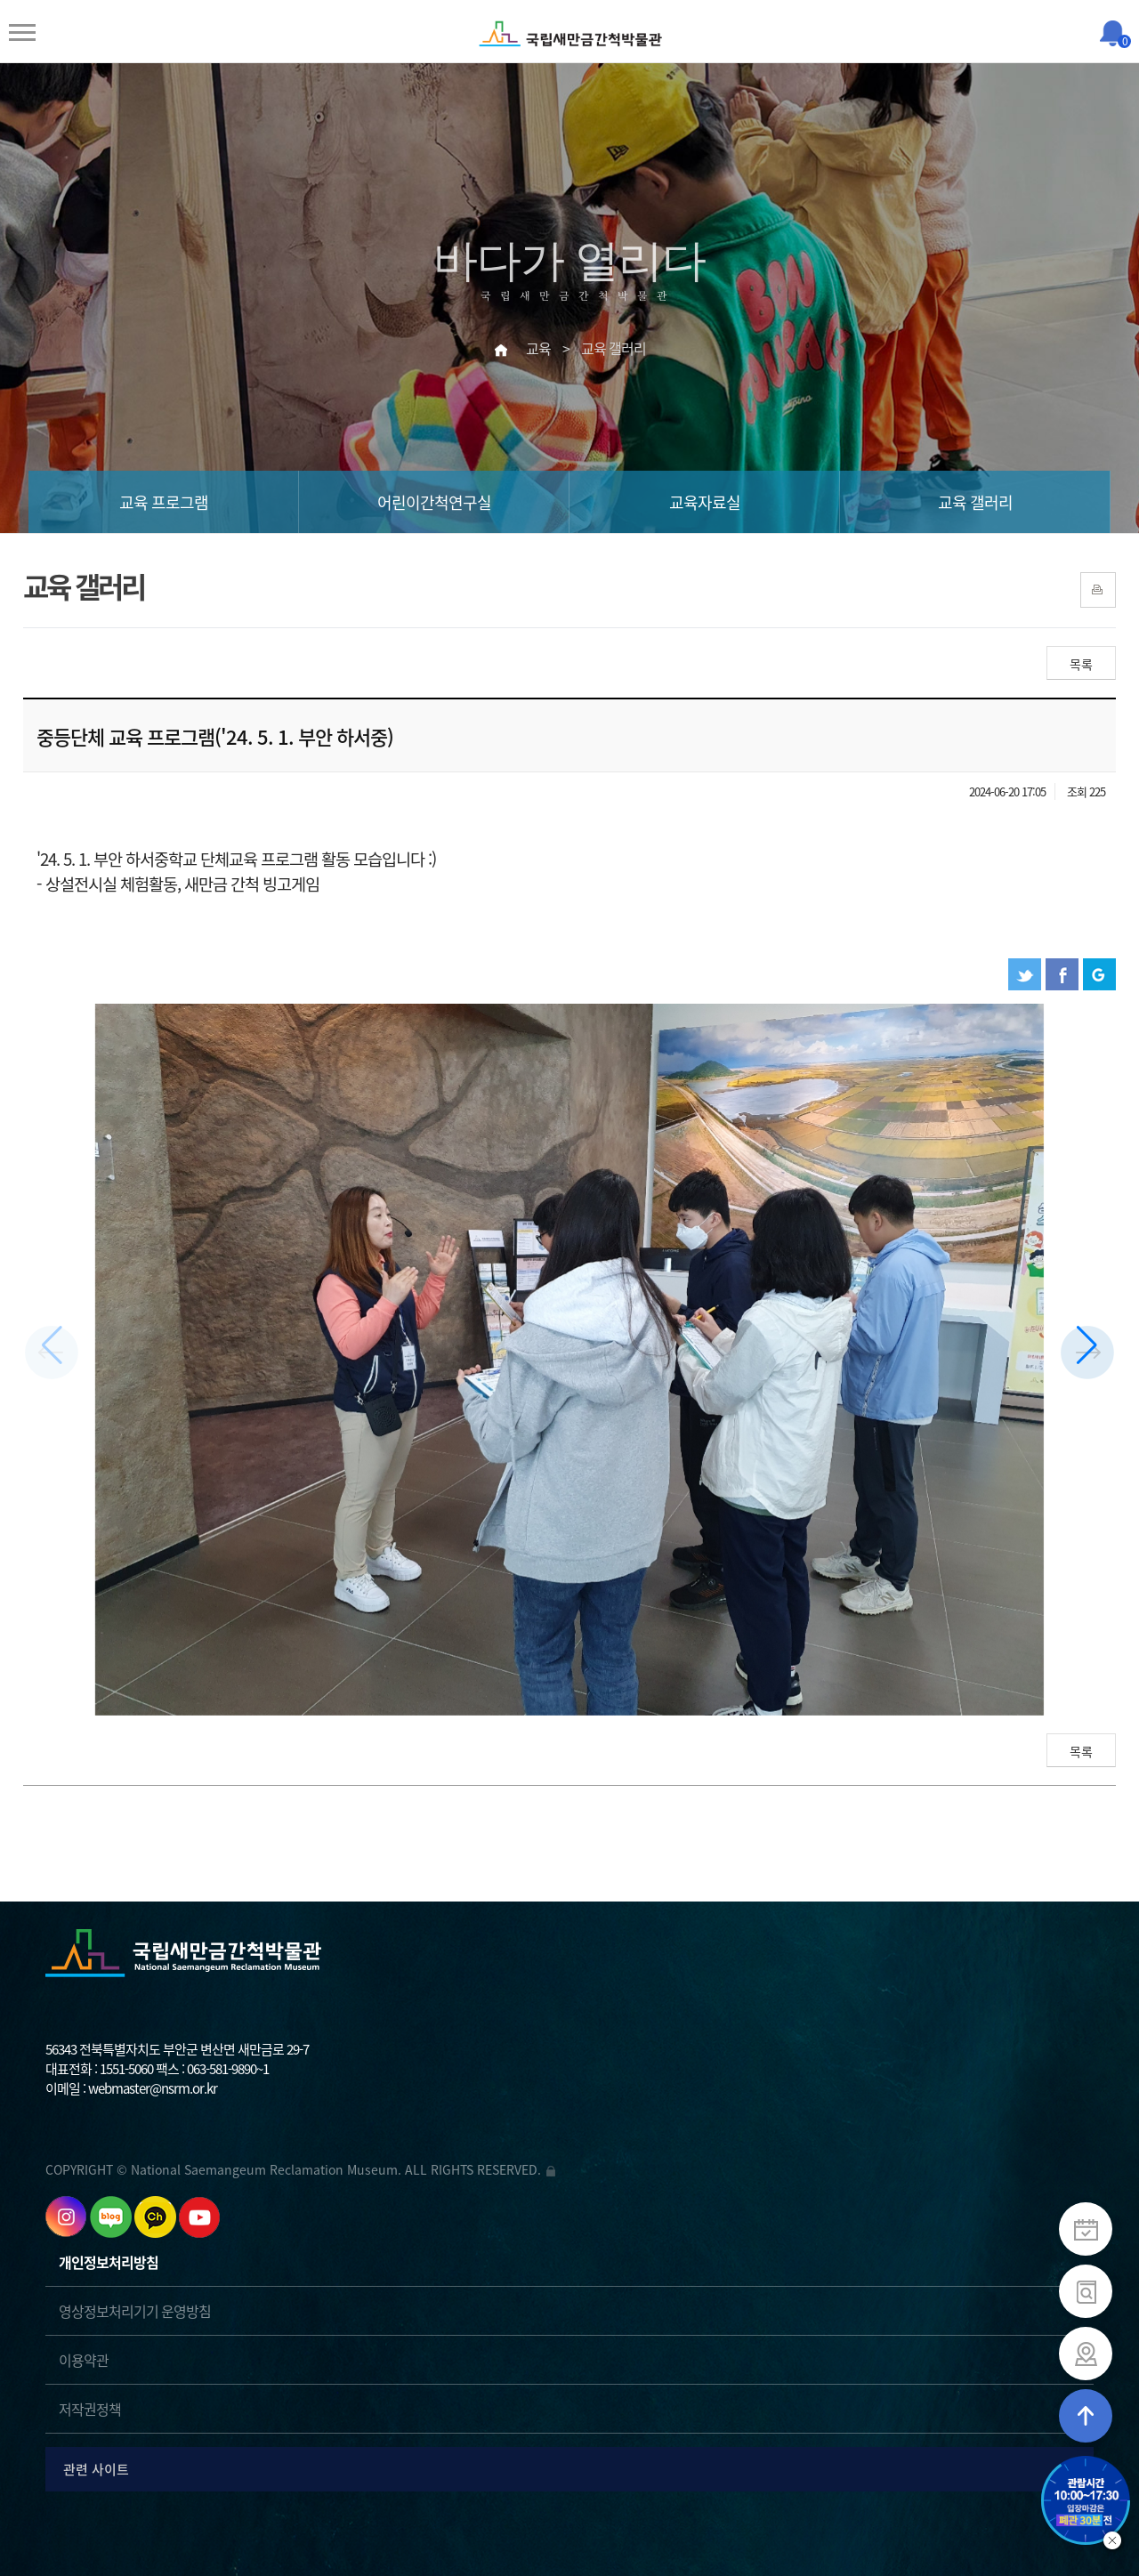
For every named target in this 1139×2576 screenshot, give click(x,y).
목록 (1081, 664)
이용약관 (84, 2359)
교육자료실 (704, 502)
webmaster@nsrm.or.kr (152, 2088)
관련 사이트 (572, 2469)
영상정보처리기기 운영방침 (135, 2311)
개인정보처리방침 (108, 2262)
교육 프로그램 (163, 502)
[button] (1087, 1352)
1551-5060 (126, 2069)
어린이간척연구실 (434, 502)
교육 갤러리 (975, 502)
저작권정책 (90, 2408)
